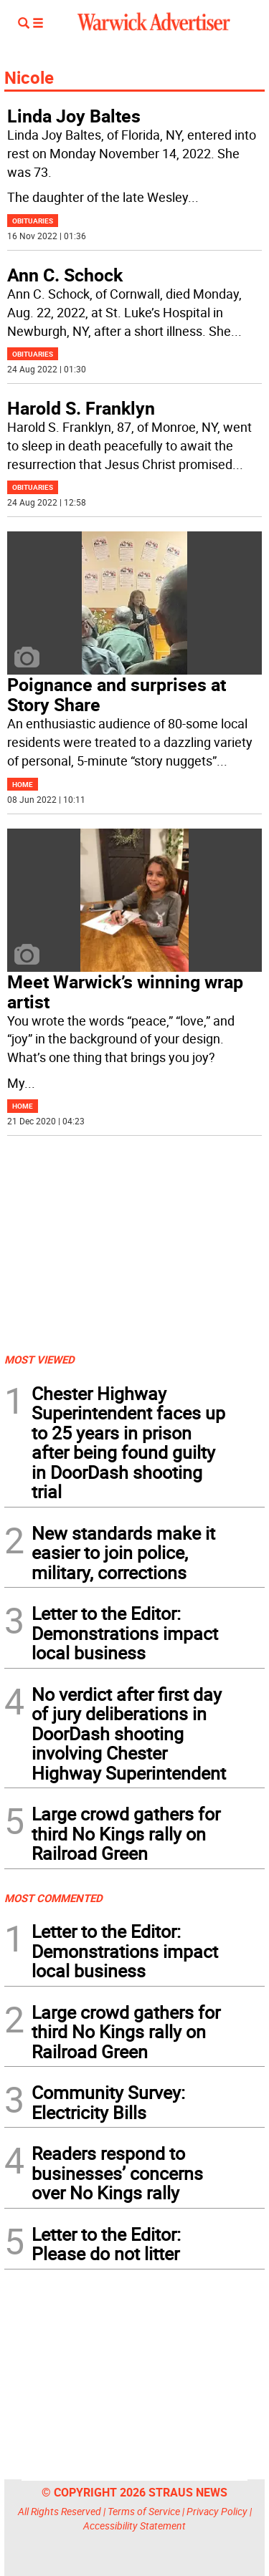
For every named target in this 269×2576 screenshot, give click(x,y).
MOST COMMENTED (53, 1898)
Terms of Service (144, 2511)
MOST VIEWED (39, 1359)
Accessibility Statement (134, 2525)
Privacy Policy (217, 2511)
